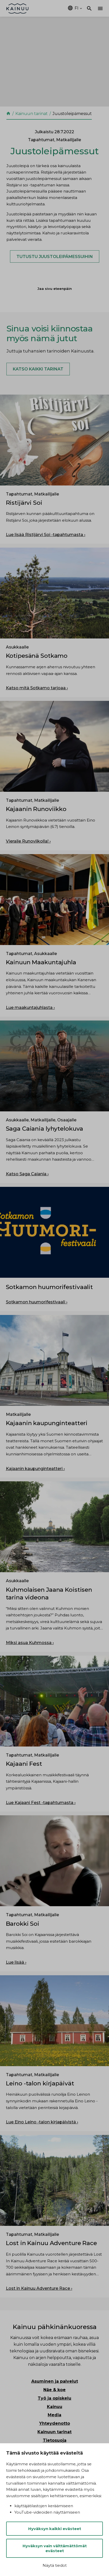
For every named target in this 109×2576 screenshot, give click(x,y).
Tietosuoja (54, 2440)
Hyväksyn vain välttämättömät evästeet (55, 2548)
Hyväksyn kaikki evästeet (54, 2528)
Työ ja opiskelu (54, 2398)
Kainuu (54, 2406)
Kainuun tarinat (54, 2431)
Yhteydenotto (54, 2423)
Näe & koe (54, 2389)
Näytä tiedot (55, 2565)
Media (54, 2414)
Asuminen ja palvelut (54, 2381)
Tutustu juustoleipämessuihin (54, 256)
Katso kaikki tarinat (38, 369)
